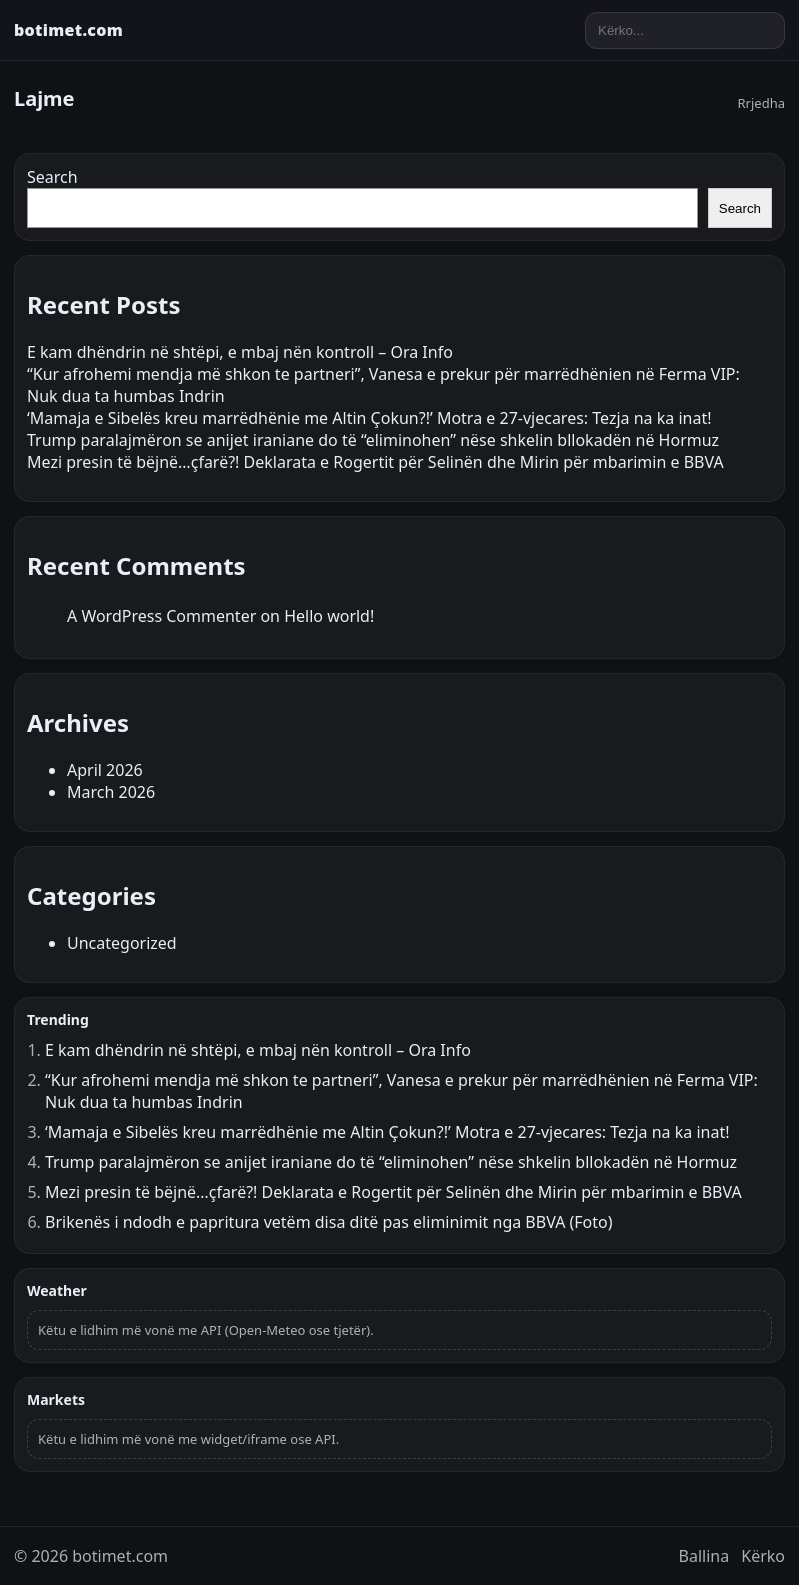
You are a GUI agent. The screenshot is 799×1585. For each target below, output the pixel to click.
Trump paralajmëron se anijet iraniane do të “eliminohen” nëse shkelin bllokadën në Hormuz (373, 440)
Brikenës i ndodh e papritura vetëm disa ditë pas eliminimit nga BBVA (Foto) (329, 1222)
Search (52, 177)
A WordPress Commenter (161, 616)
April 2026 (105, 770)
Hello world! (329, 616)
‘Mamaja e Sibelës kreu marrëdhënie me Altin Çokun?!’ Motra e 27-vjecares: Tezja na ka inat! (369, 418)
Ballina (704, 1556)
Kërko (763, 1556)
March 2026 (111, 792)
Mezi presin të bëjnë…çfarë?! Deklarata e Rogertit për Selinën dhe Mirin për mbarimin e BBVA (375, 462)
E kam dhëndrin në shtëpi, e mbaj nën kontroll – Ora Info (240, 352)
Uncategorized (122, 943)
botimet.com (68, 30)
